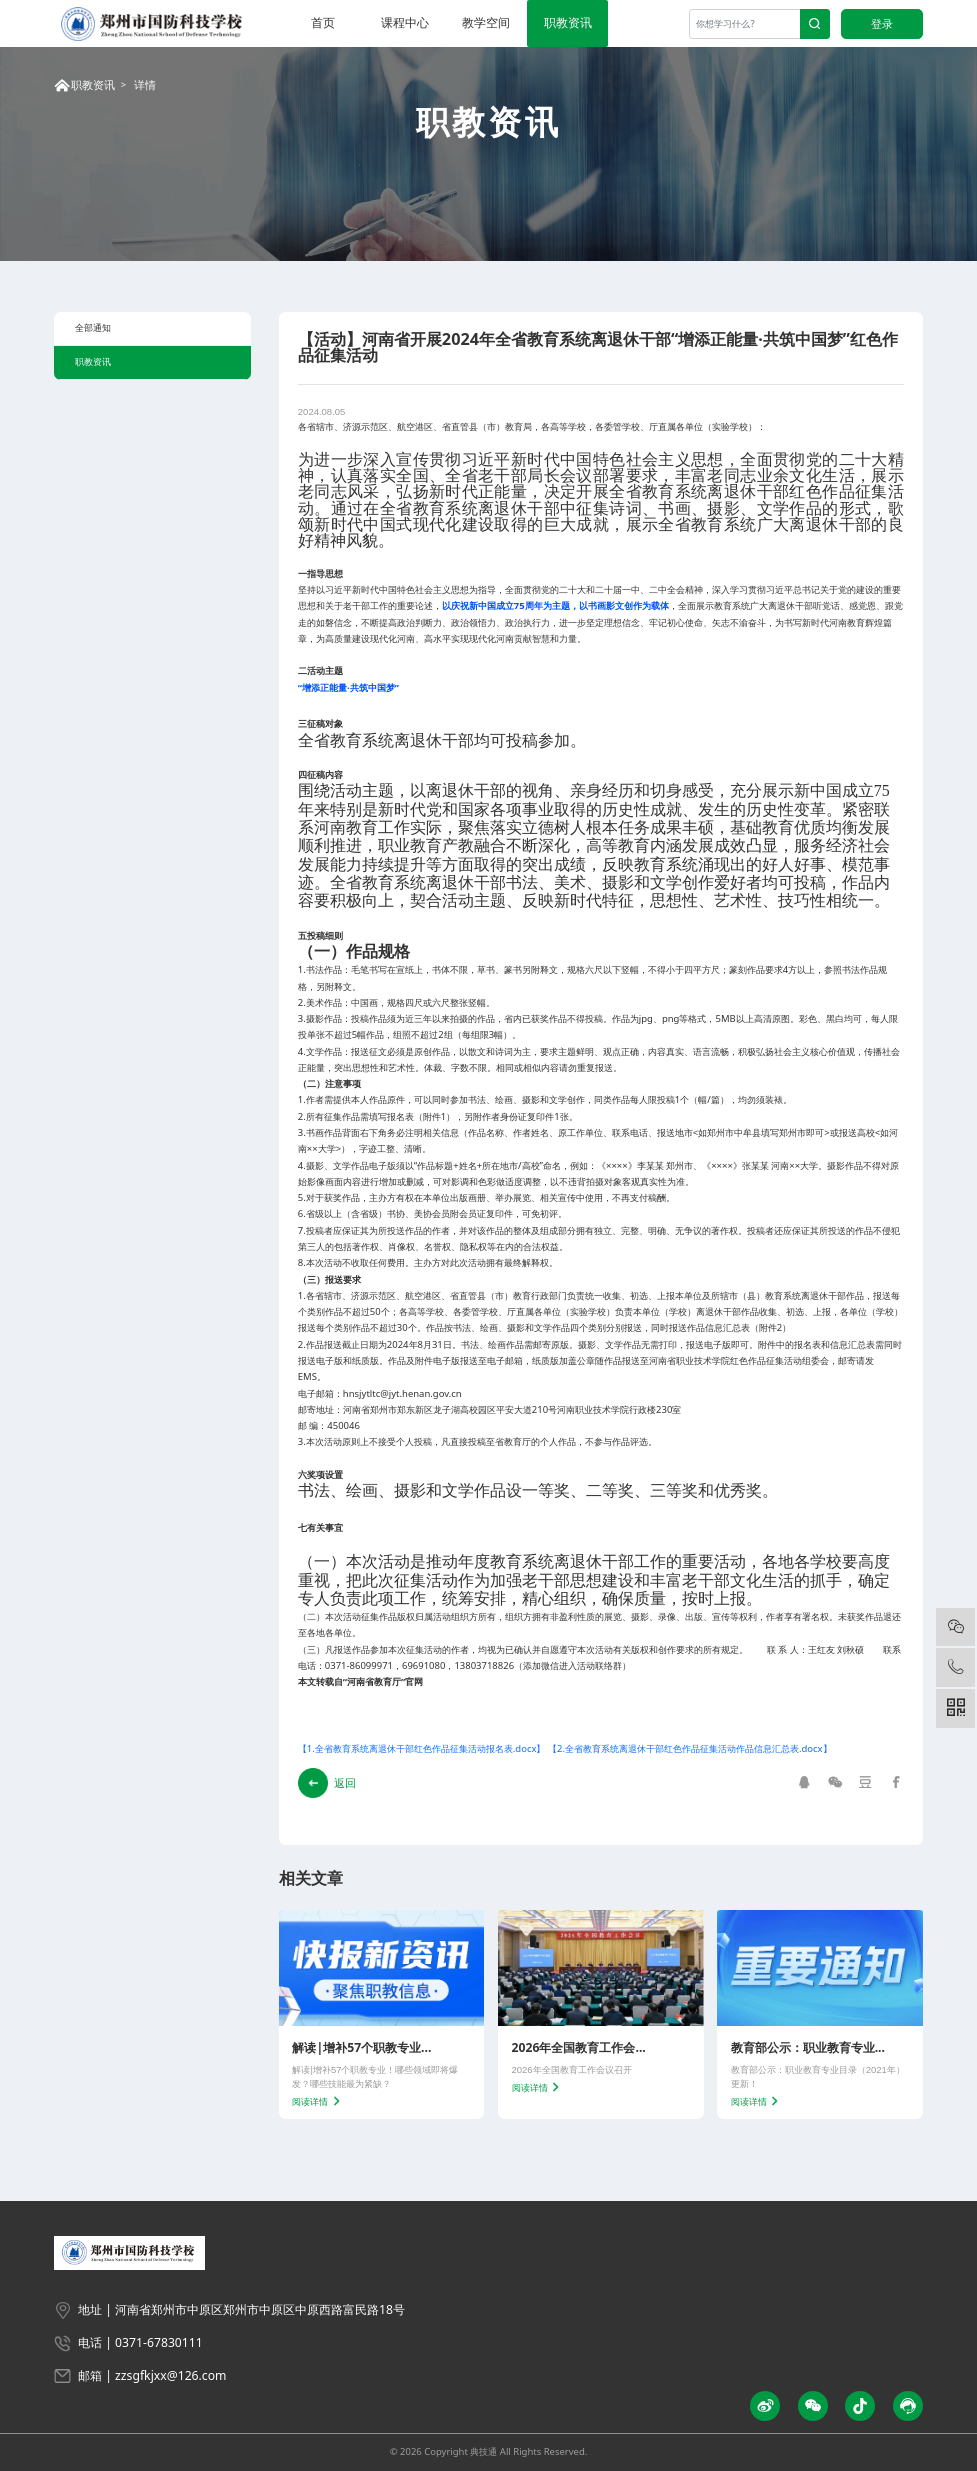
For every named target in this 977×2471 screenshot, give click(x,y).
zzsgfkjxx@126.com (170, 2375)
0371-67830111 (159, 2342)
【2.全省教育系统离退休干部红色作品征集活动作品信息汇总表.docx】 (690, 1748)
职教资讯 (568, 23)
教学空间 (486, 23)
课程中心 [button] (405, 23)
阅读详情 (317, 2101)
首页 (323, 23)
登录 (882, 23)
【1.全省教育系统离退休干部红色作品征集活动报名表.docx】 (422, 1748)
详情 (145, 84)
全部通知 (93, 327)
